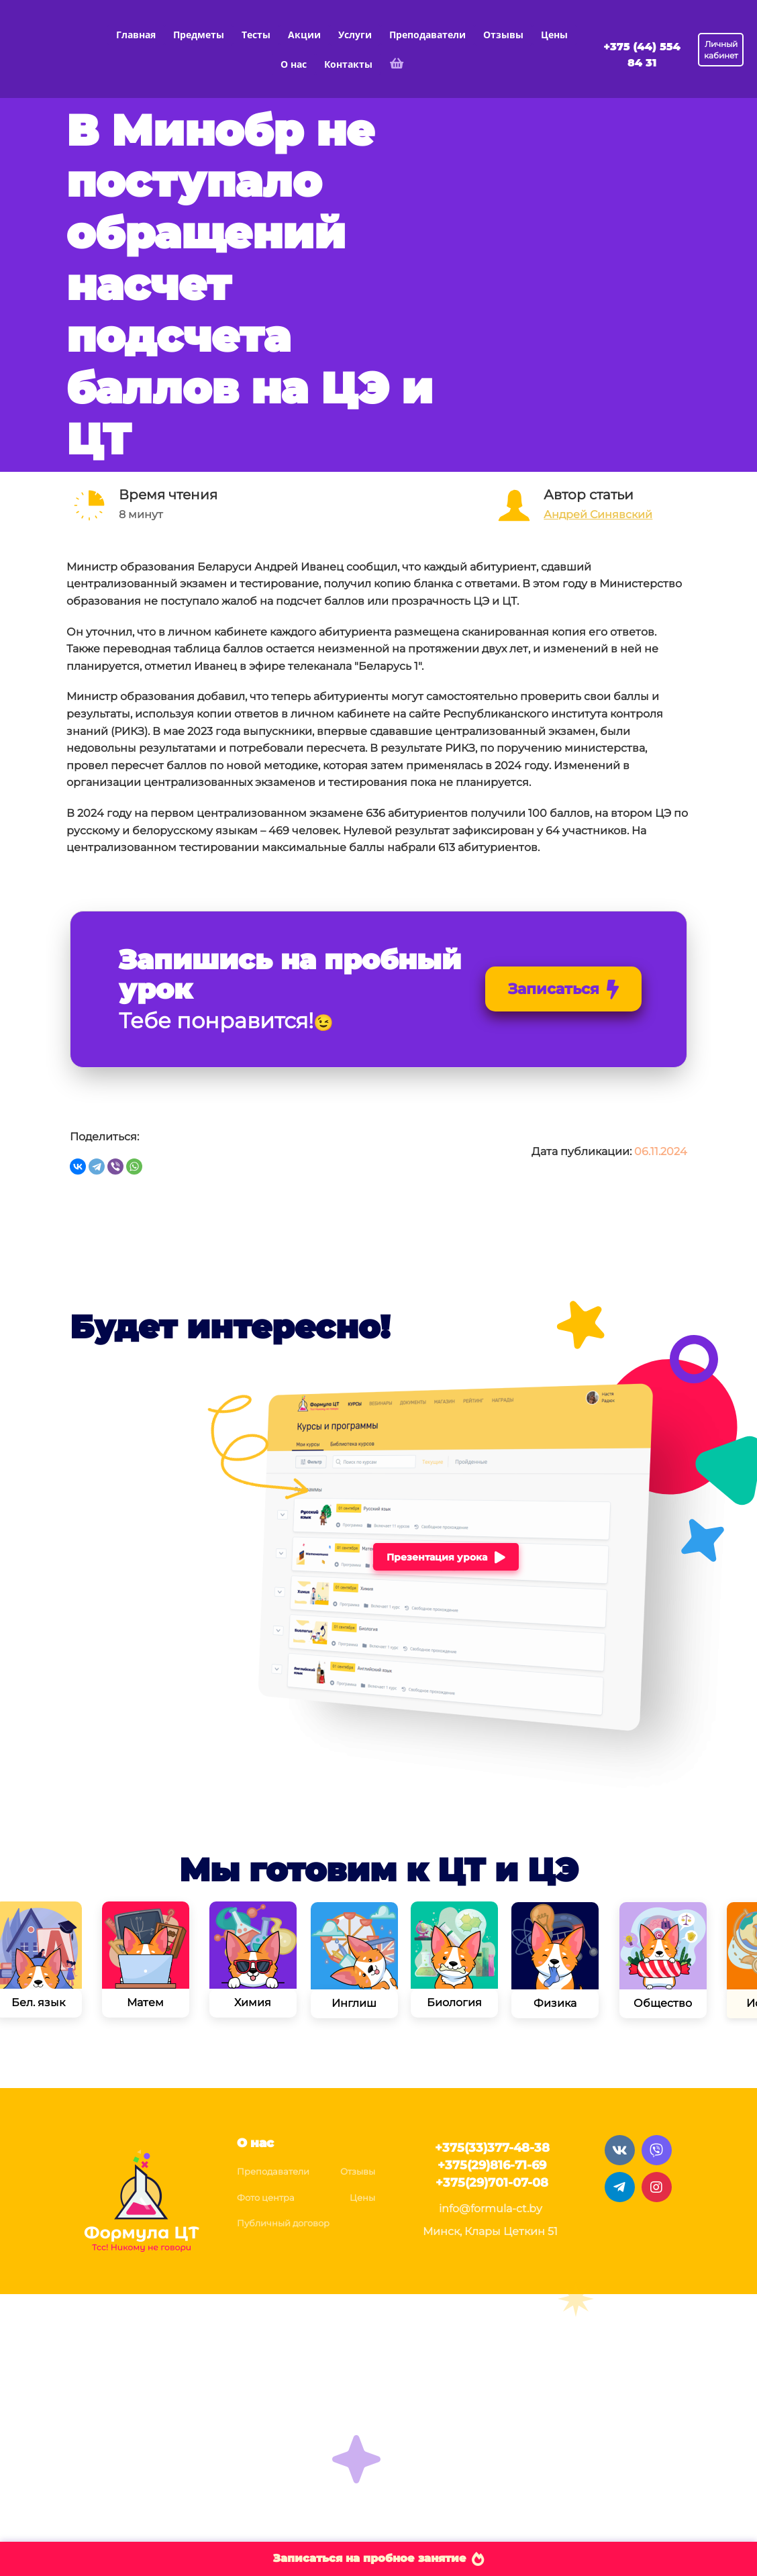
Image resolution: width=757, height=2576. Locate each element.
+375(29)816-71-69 (492, 2165)
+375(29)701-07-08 (492, 2182)
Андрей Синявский (598, 514)
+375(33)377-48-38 (492, 2147)
